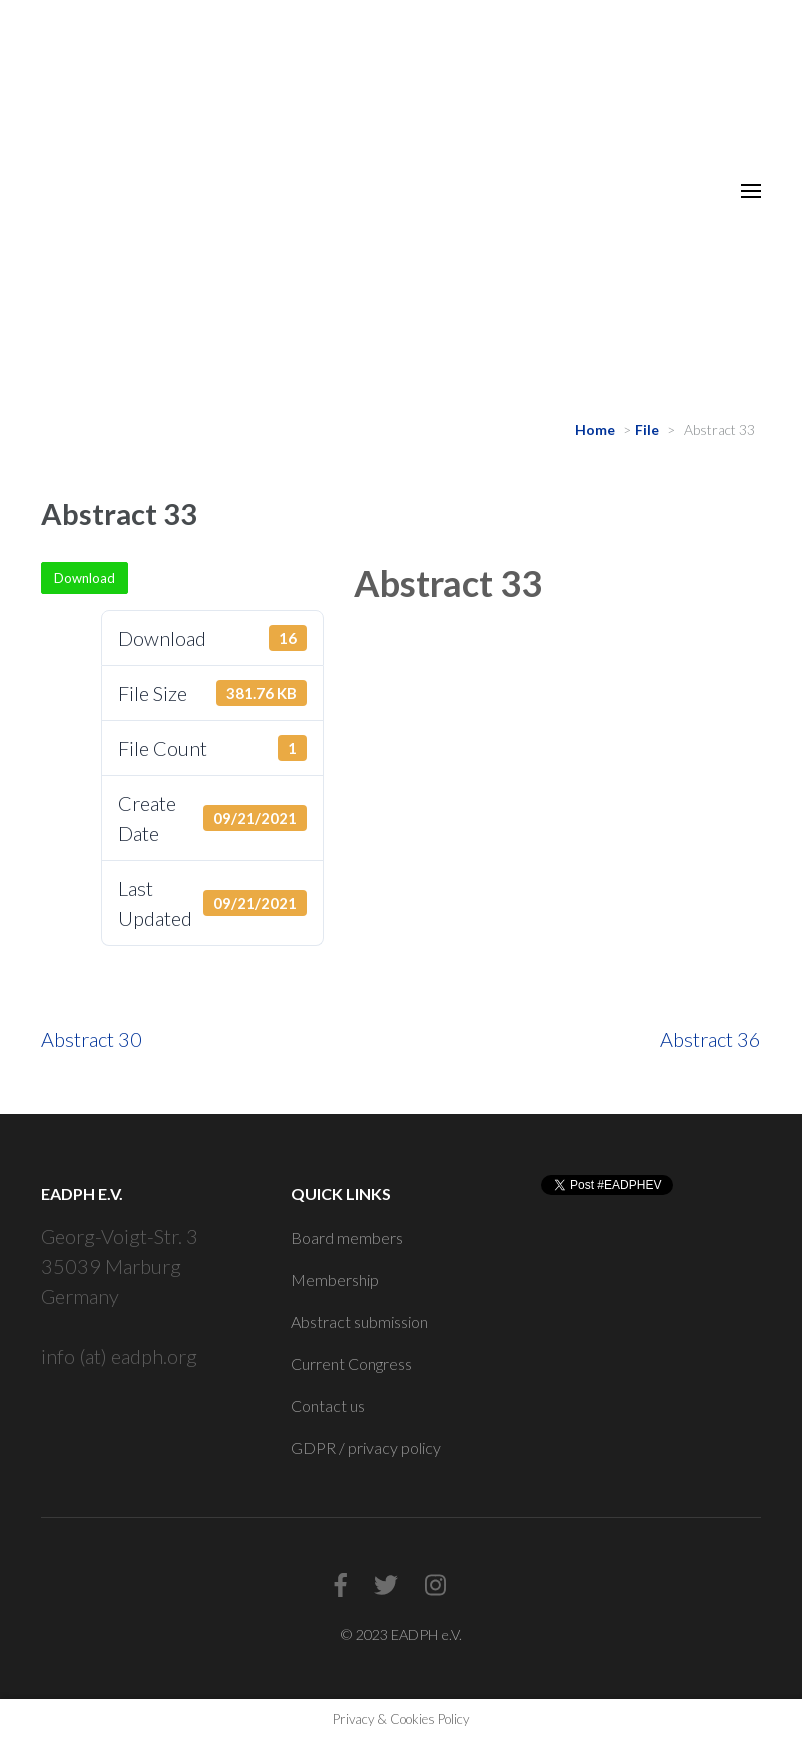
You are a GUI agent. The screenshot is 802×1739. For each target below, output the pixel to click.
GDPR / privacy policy (366, 1447)
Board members (347, 1237)
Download (84, 578)
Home (595, 429)
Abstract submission (359, 1321)
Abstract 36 (710, 1039)
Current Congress (351, 1363)
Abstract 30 (91, 1039)
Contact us (328, 1405)
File (647, 429)
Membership (335, 1279)
